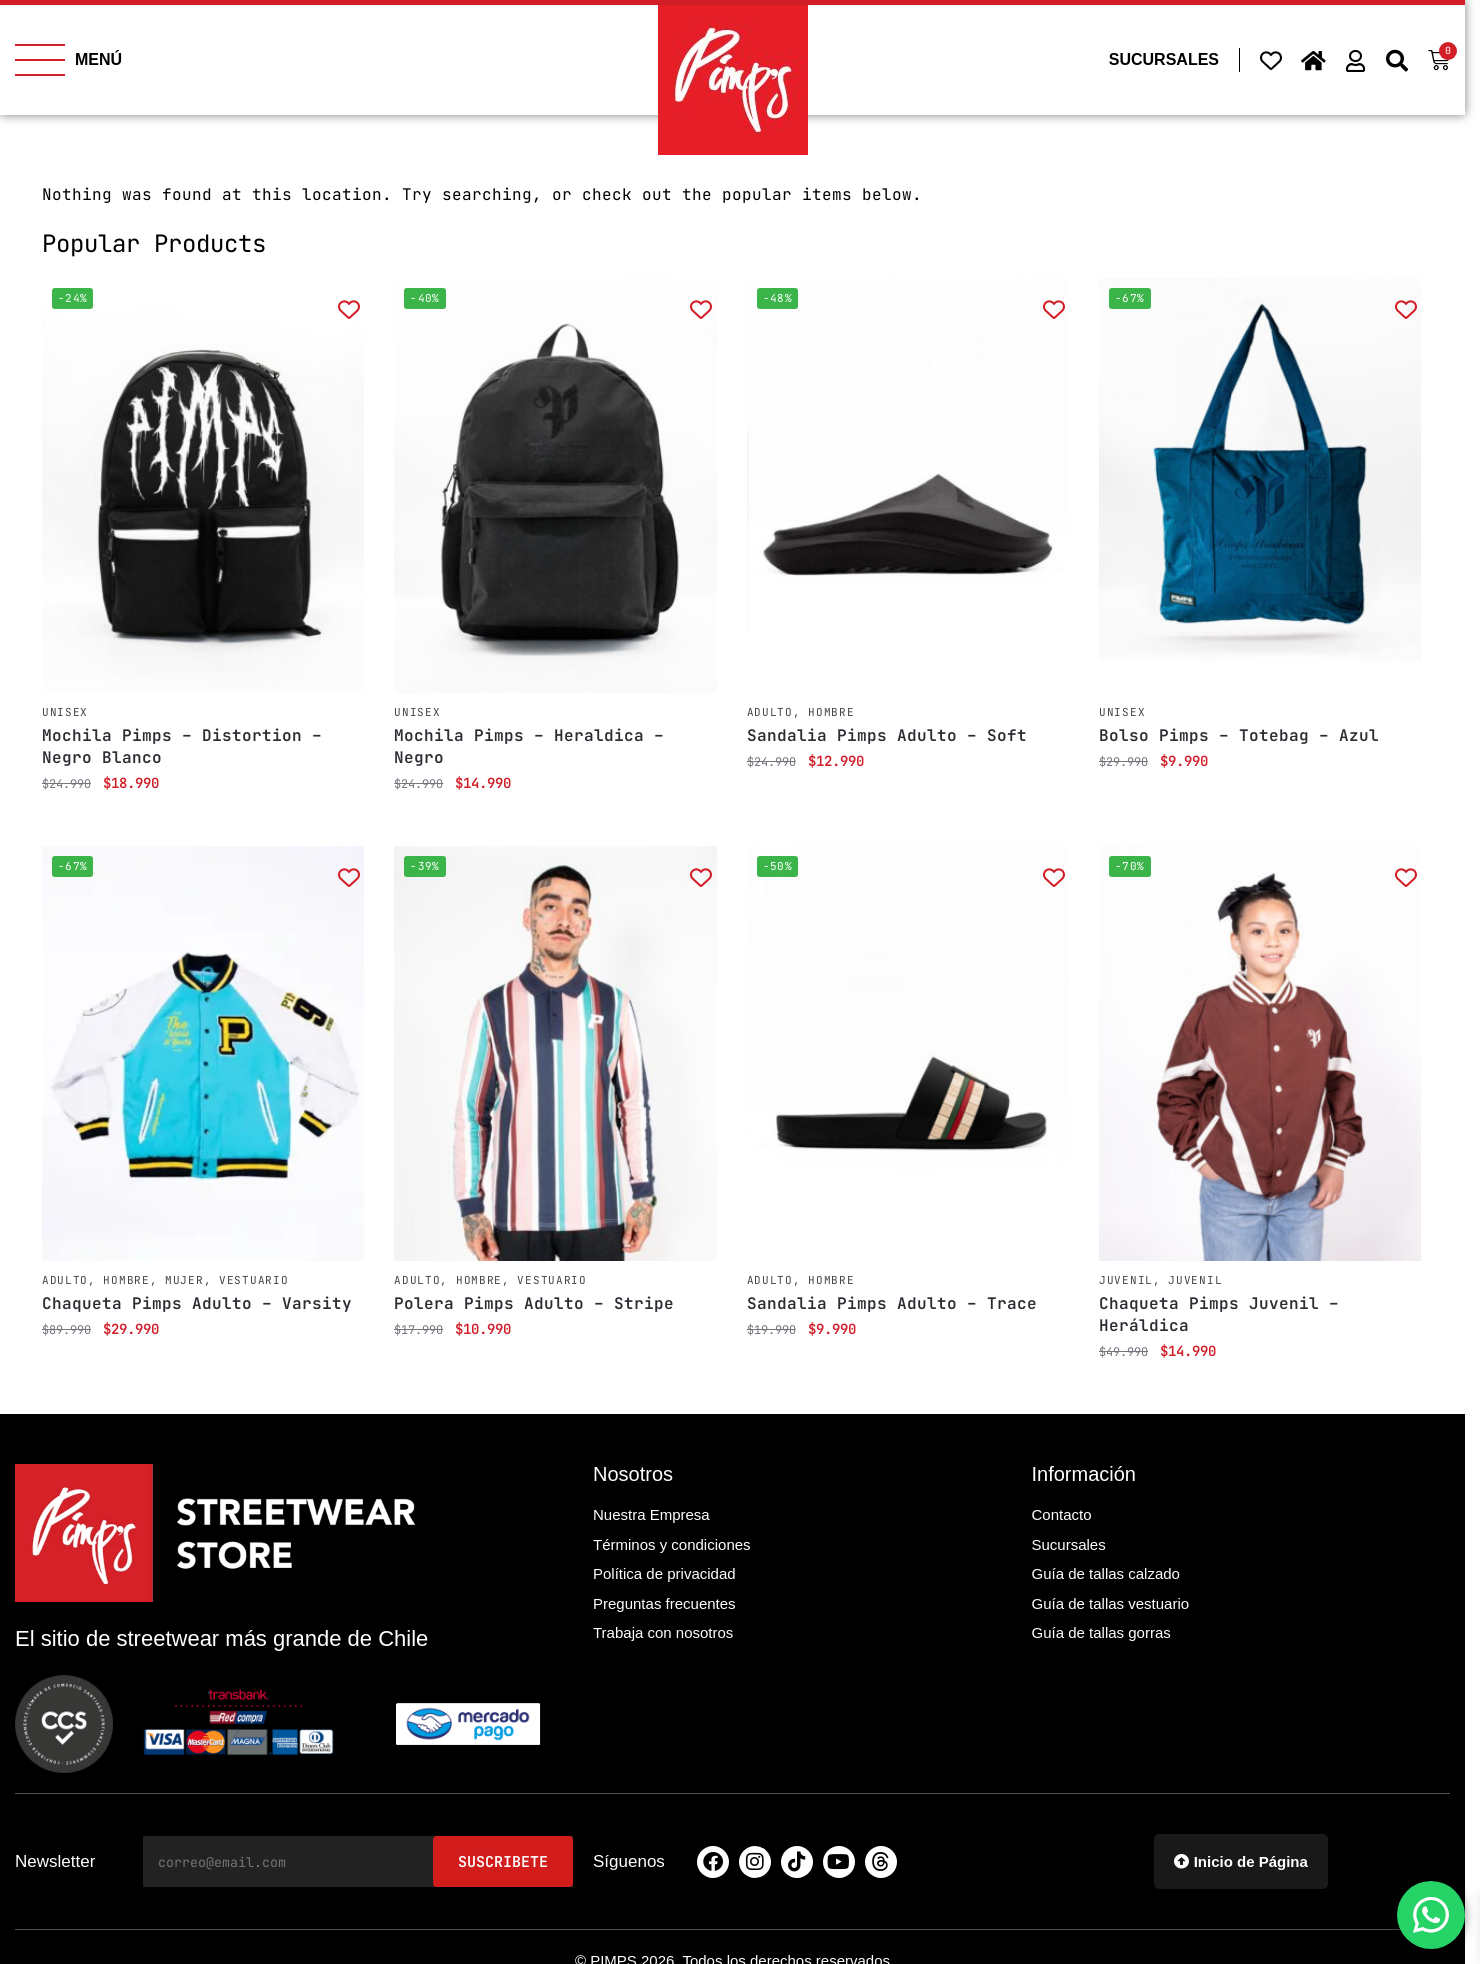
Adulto (770, 712)
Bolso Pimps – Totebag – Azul (1239, 735)
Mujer (184, 1280)
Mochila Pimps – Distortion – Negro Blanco (182, 746)
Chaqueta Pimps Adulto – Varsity (197, 1303)
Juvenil (1126, 1280)
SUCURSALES (1164, 59)
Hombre (831, 712)
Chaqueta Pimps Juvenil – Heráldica (1219, 1314)
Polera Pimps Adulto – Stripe (534, 1303)
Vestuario (253, 1280)
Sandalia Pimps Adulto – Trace (892, 1303)
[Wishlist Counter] (1271, 60)
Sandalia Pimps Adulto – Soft (887, 735)
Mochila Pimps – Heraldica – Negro (529, 746)
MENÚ (98, 59)
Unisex (65, 712)
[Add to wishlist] (348, 308)
